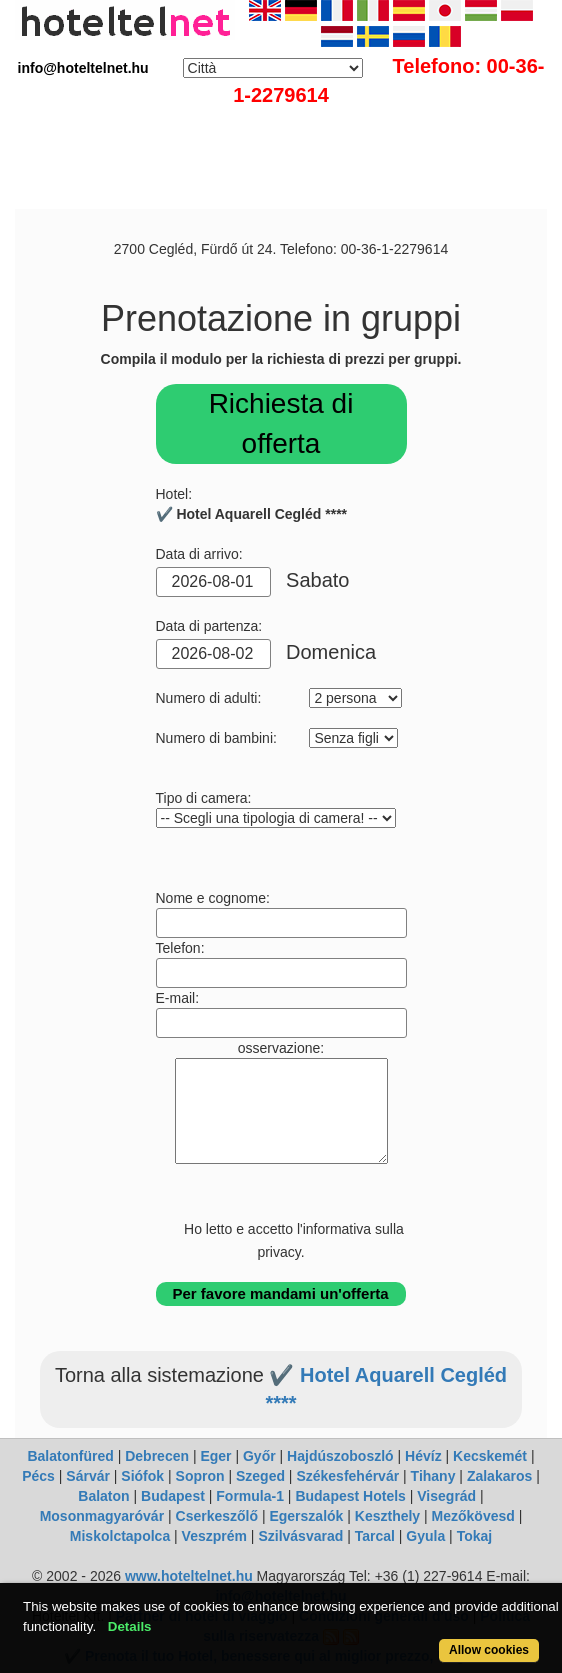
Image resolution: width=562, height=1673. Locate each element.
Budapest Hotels (350, 1496)
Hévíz (423, 1456)
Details (130, 1626)
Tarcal (375, 1536)
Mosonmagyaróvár (102, 1516)
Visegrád (446, 1496)
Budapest (173, 1496)
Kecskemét (490, 1456)
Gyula (425, 1536)
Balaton (103, 1496)
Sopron (200, 1476)
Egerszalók (306, 1516)
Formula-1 (250, 1496)
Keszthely (387, 1516)
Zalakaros (499, 1476)
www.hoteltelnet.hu (189, 1576)
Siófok (142, 1476)
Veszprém (214, 1536)
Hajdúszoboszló (340, 1456)
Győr (259, 1456)
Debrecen (157, 1456)
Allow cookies (489, 1650)
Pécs (38, 1476)
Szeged (260, 1476)
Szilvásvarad (300, 1536)
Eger (215, 1456)
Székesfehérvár (347, 1476)
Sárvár (88, 1476)
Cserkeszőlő (217, 1516)
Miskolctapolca (120, 1536)
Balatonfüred (70, 1456)
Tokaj (475, 1536)
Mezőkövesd (473, 1516)
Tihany (433, 1476)
